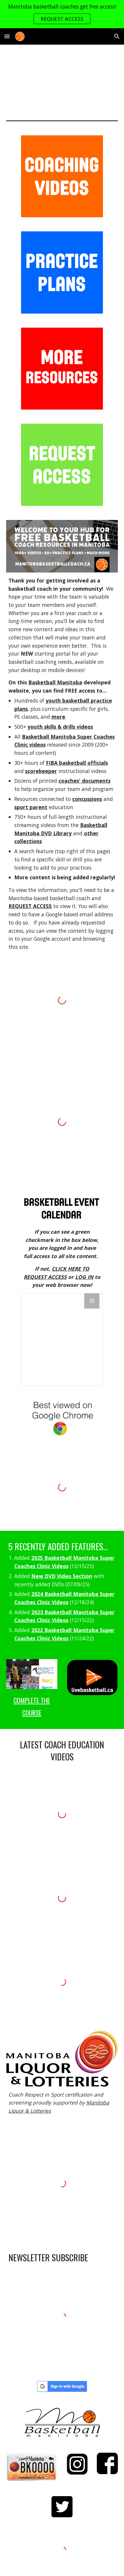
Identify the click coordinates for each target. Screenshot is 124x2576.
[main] (62, 764)
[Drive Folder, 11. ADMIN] (62, 1339)
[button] (7, 36)
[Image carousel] (62, 1208)
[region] (62, 14)
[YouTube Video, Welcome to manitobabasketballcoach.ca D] (62, 78)
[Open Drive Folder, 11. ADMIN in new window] (91, 1301)
